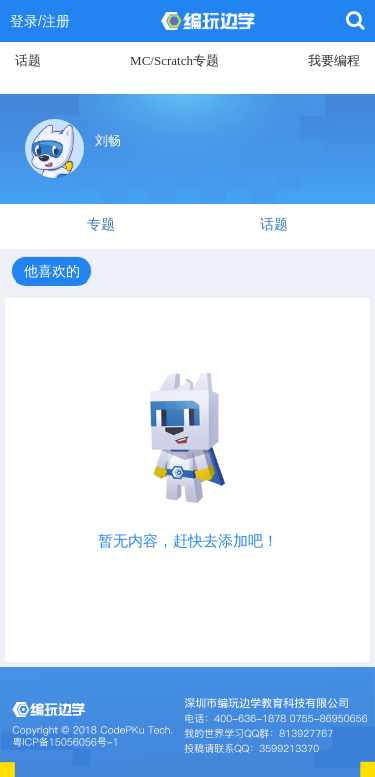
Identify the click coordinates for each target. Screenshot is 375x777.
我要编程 (334, 60)
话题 (28, 60)
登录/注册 (40, 21)
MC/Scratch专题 (174, 60)
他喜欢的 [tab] (52, 271)
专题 (101, 224)
